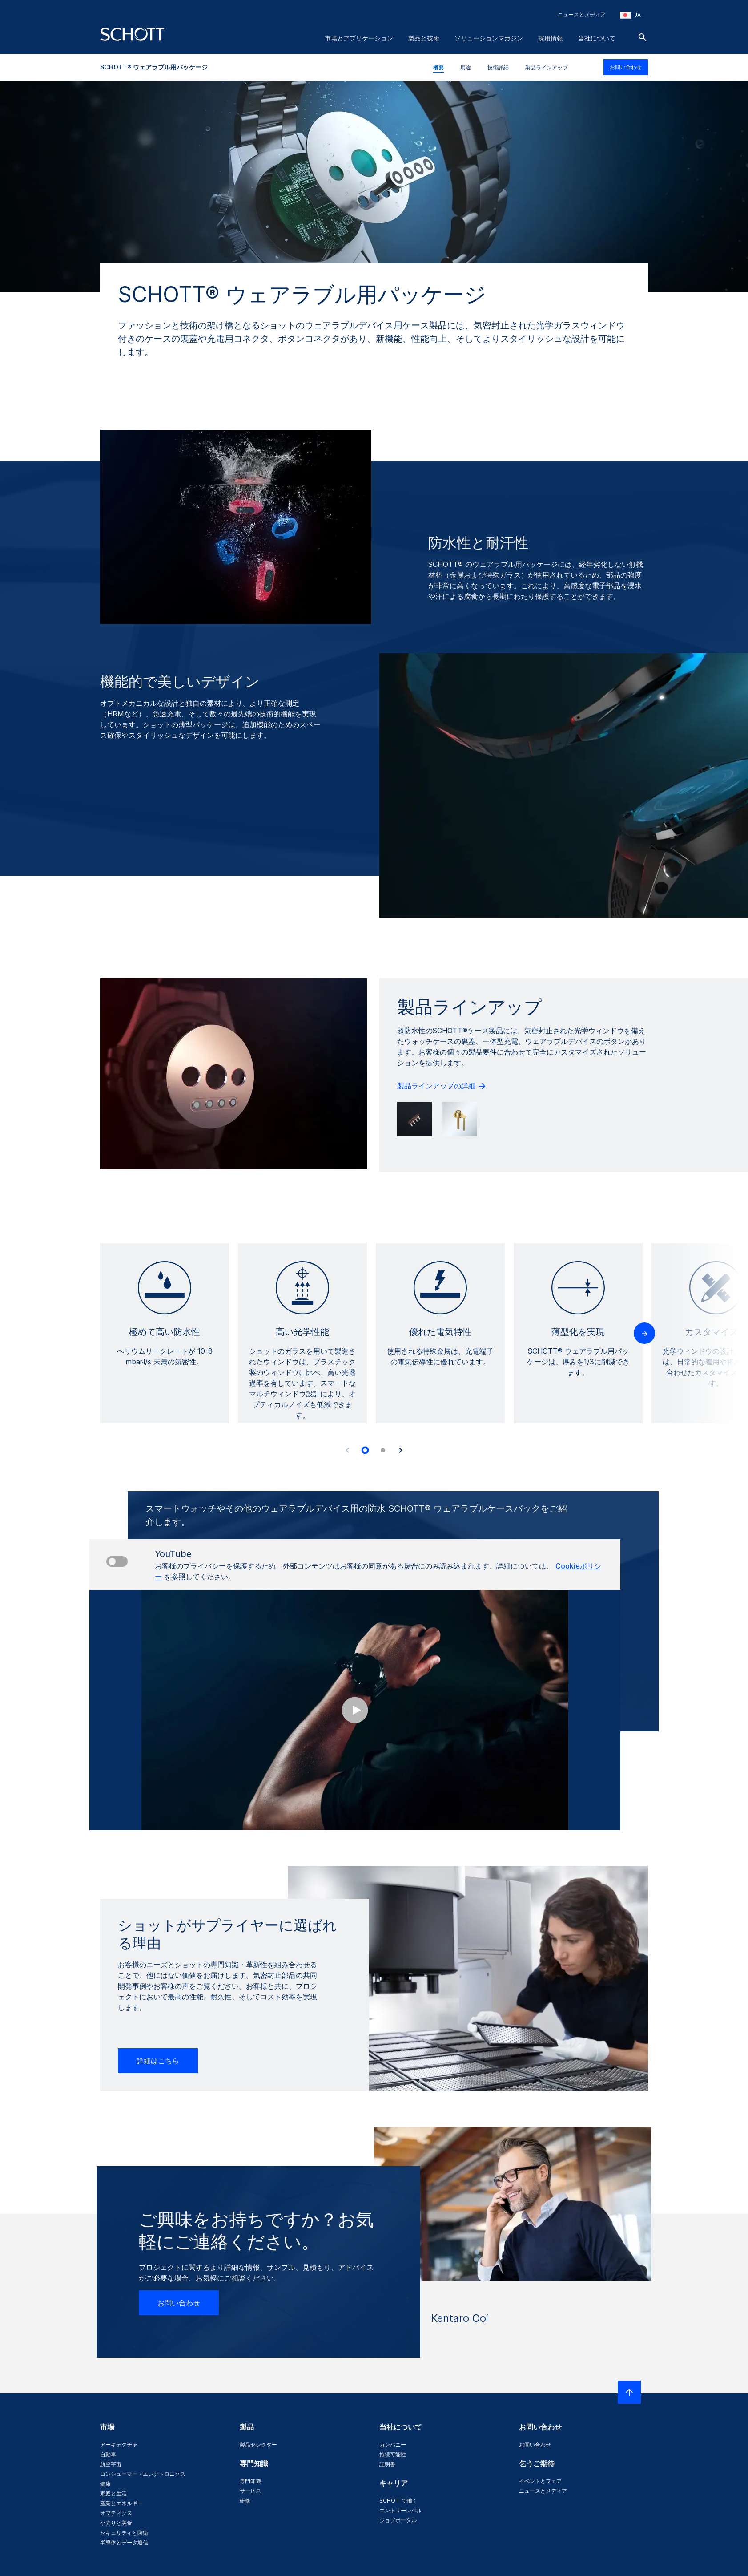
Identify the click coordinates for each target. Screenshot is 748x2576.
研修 (245, 2500)
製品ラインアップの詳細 (442, 1086)
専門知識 (250, 2481)
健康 (105, 2483)
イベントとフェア (540, 2481)
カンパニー (392, 2444)
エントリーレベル (400, 2510)
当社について (596, 38)
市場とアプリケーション (359, 38)
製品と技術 (423, 38)
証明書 (387, 2464)
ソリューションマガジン (488, 38)
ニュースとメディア (582, 14)
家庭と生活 (113, 2493)
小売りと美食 (116, 2522)
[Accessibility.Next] (400, 1450)
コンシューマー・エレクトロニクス (142, 2474)
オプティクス (116, 2513)
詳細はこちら (158, 2060)
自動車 (108, 2454)
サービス (250, 2490)
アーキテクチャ (118, 2444)
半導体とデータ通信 (124, 2542)
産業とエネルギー (121, 2503)
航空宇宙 (110, 2464)
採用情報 (550, 38)
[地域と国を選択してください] (630, 15)
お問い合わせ (626, 67)
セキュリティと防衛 (124, 2532)
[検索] (642, 37)
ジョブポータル (398, 2520)
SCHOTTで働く (398, 2500)
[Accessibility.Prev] (347, 1450)
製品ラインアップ (546, 67)
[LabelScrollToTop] (629, 2392)
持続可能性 (392, 2454)
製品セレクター (258, 2444)
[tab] (365, 1450)
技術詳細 (498, 67)
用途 (465, 67)
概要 (438, 67)
